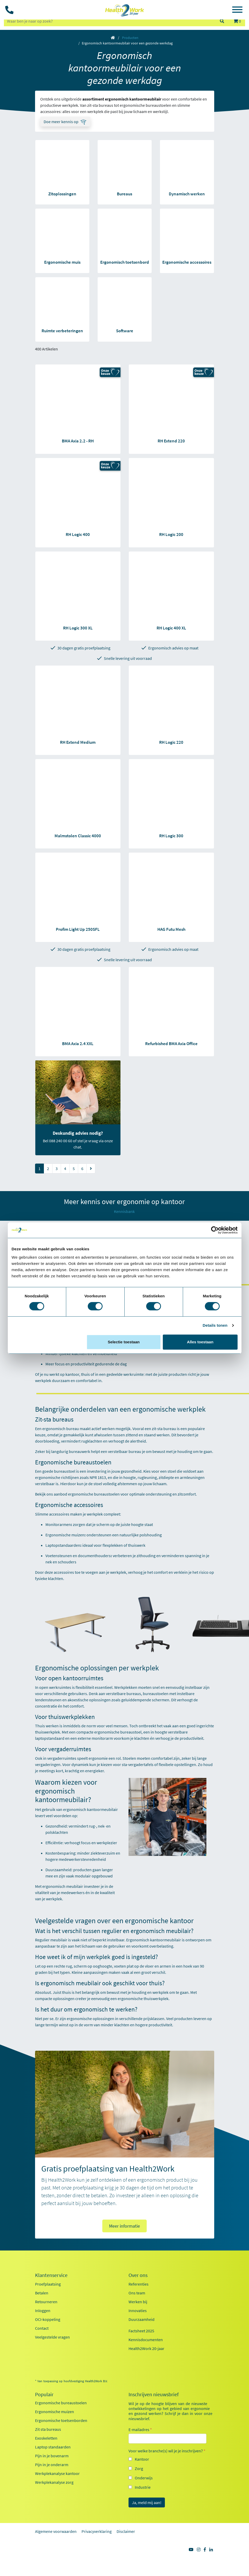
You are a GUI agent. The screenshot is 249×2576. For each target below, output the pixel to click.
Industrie (143, 2487)
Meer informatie (124, 2226)
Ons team (137, 2292)
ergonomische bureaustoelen (94, 1494)
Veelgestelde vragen (52, 2337)
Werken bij (138, 2301)
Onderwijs (144, 2477)
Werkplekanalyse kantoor (57, 2473)
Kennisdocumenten (146, 2339)
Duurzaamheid (141, 2319)
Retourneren (46, 2301)
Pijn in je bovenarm (52, 2455)
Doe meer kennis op (61, 121)
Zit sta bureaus (48, 2429)
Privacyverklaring (97, 2531)
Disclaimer (126, 2531)
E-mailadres (140, 2429)
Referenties (139, 2284)
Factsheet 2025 (141, 2330)
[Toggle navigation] (237, 10)
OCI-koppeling (47, 2319)
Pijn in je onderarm (51, 2464)
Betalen (41, 2292)
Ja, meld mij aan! (146, 2502)
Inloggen (42, 2310)
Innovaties (138, 2310)
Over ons (138, 2275)
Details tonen (215, 1325)
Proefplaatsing (48, 2284)
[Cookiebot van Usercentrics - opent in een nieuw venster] (215, 1230)
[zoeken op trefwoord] (109, 21)
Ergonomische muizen (54, 2411)
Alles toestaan (200, 1342)
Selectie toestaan (124, 1342)
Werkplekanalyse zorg (54, 2482)
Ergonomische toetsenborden (61, 2420)
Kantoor (142, 2459)
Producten (130, 37)
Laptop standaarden (53, 2446)
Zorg (139, 2468)
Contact (42, 2328)
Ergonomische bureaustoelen (61, 2402)
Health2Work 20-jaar (146, 2348)
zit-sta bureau (164, 1428)
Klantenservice (51, 2275)
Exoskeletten (46, 2438)
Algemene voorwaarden (56, 2531)
